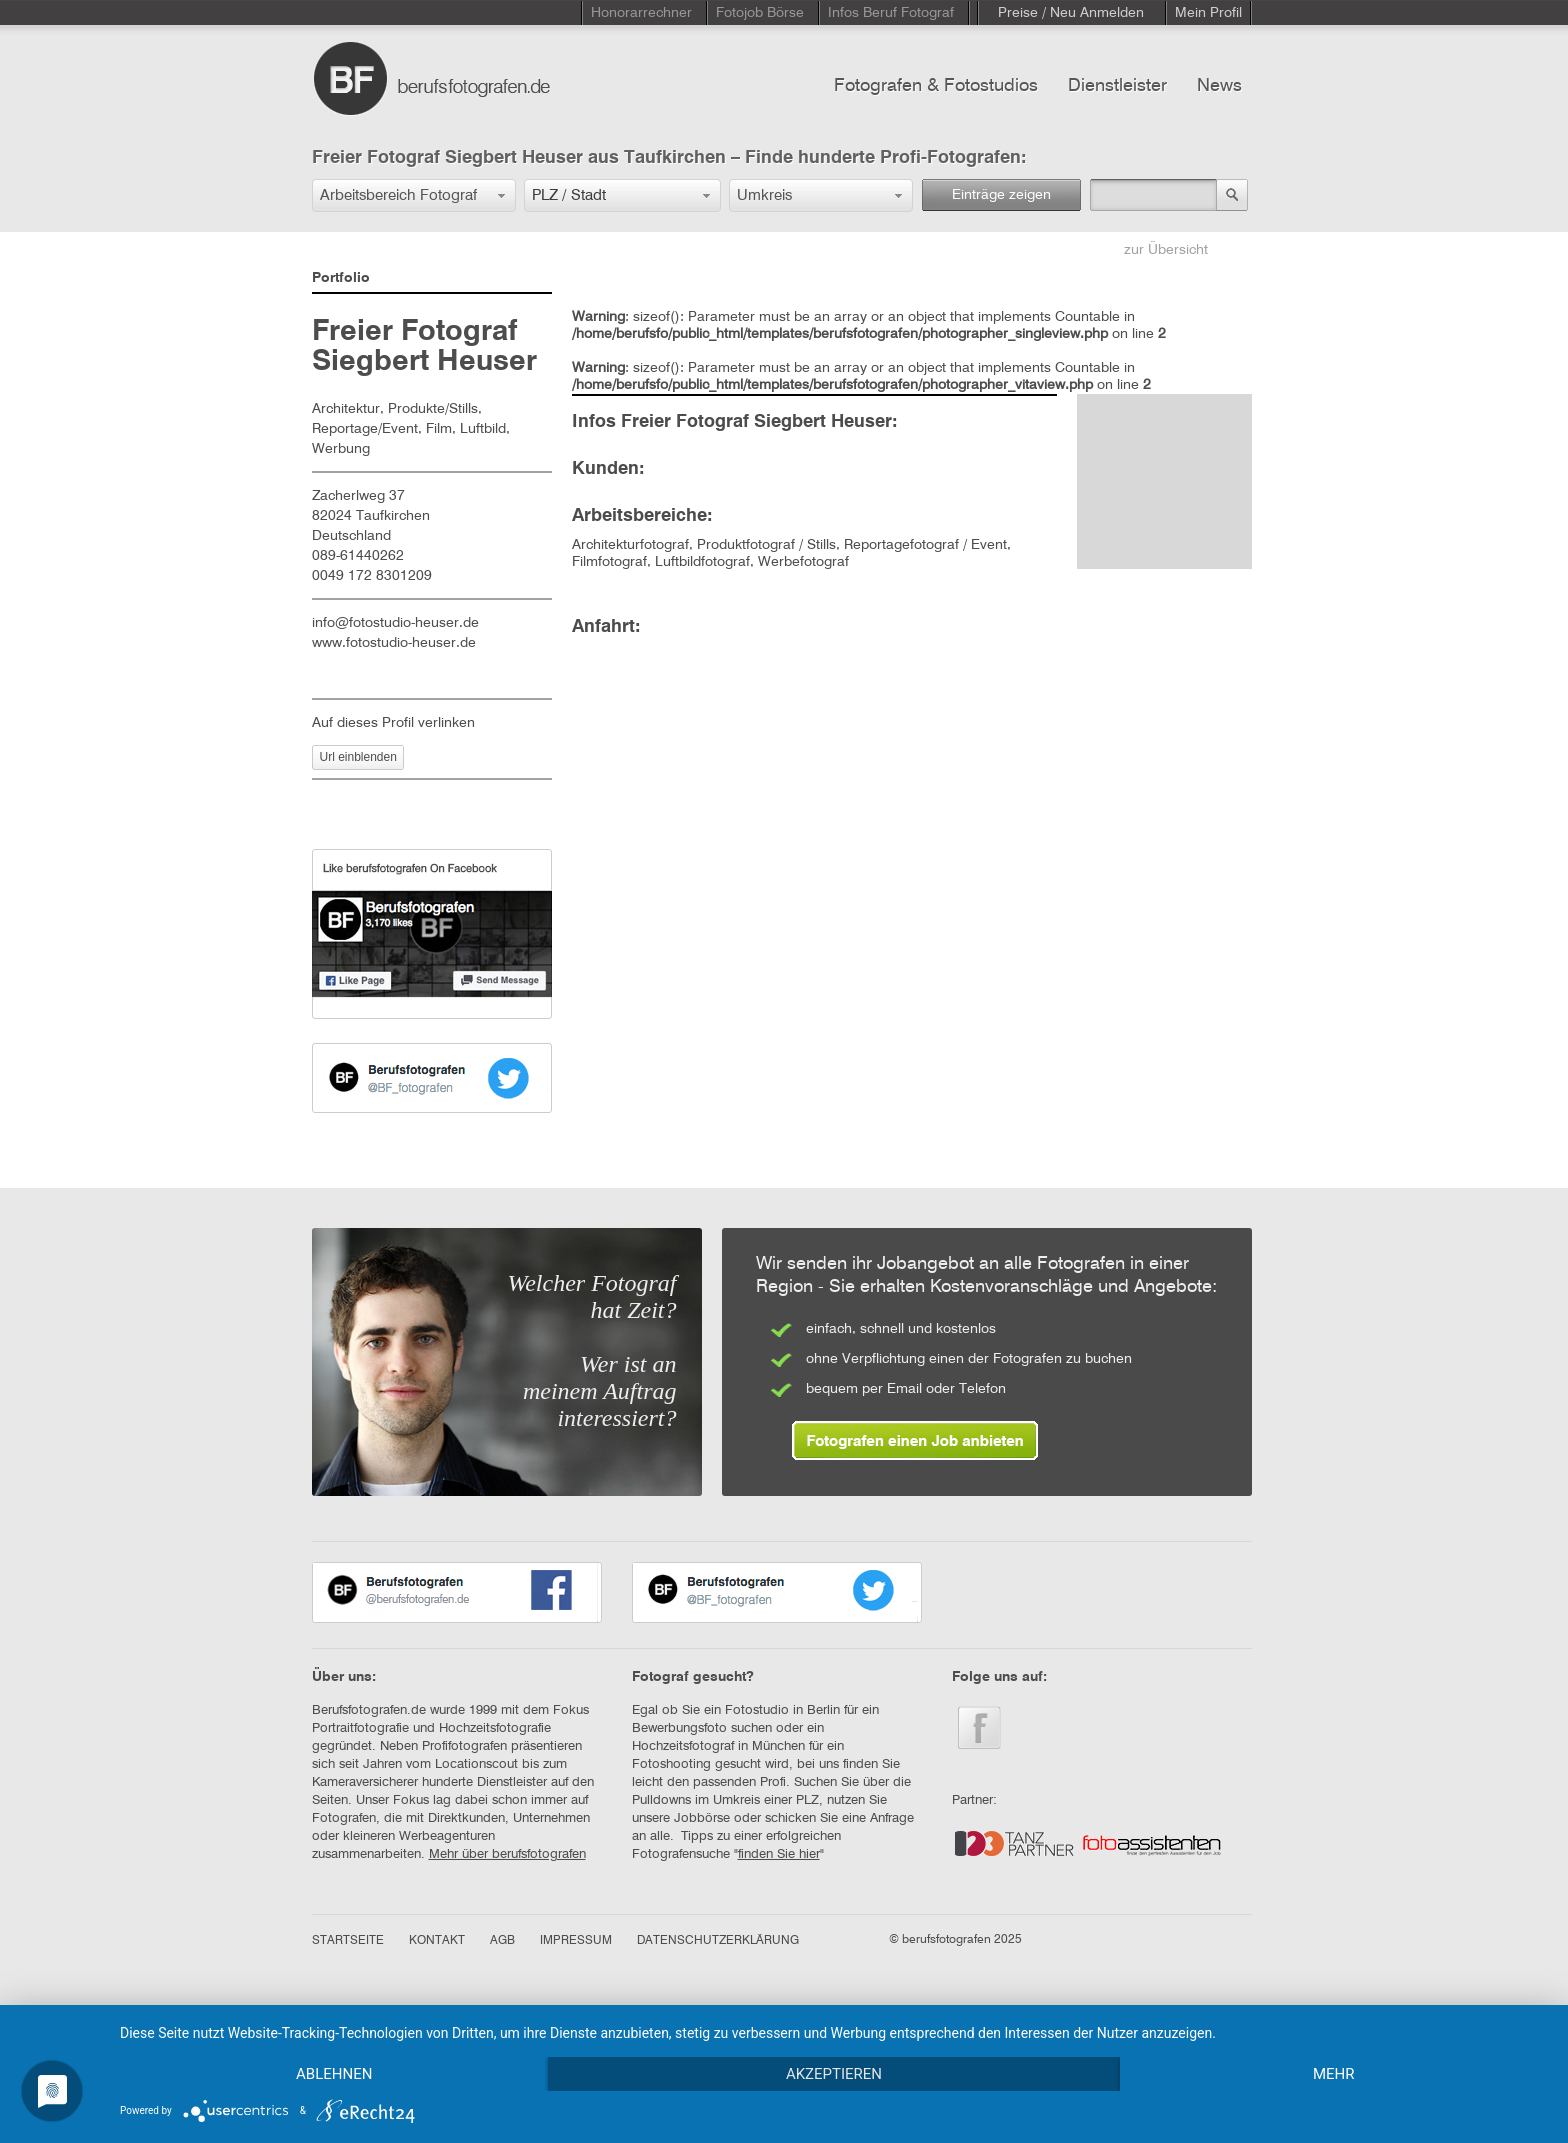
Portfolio (341, 278)
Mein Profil (1208, 13)
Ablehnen (334, 2074)
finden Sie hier (779, 1854)
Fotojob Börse (760, 13)
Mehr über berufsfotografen (507, 1854)
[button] (414, 195)
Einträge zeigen (1001, 195)
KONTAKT (437, 1941)
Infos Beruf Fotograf (891, 13)
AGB (502, 1941)
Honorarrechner (641, 13)
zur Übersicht (1166, 250)
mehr (1334, 2074)
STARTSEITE (348, 1941)
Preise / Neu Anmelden (1071, 13)
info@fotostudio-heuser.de (395, 623)
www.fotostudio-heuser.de (394, 643)
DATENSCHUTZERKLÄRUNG (718, 1941)
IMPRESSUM (576, 1941)
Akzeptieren (834, 2074)
